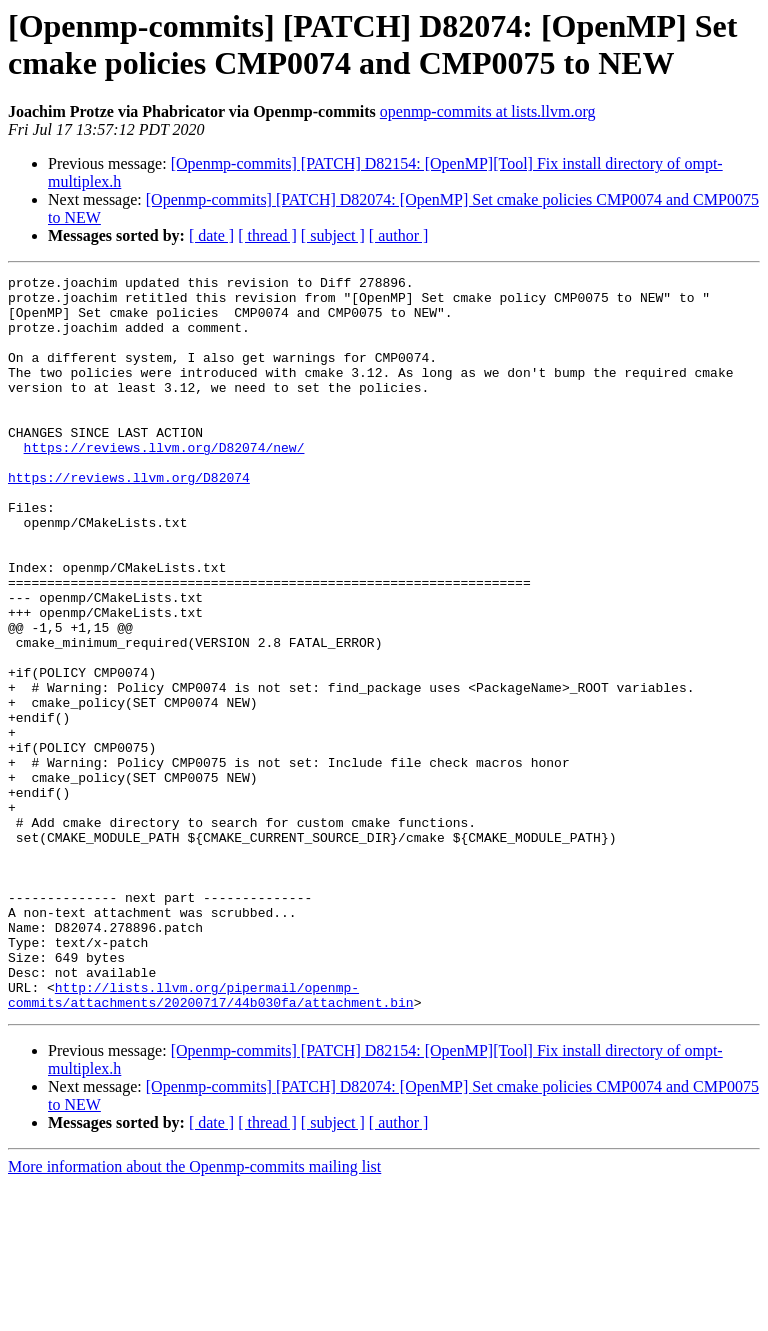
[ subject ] (333, 235)
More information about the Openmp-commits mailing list (194, 1313)
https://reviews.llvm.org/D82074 (129, 519)
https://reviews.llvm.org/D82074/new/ (164, 483)
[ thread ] (267, 235)
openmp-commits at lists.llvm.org (488, 111)
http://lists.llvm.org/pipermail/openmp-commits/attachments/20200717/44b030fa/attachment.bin (211, 1140)
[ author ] (399, 235)
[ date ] (211, 235)
